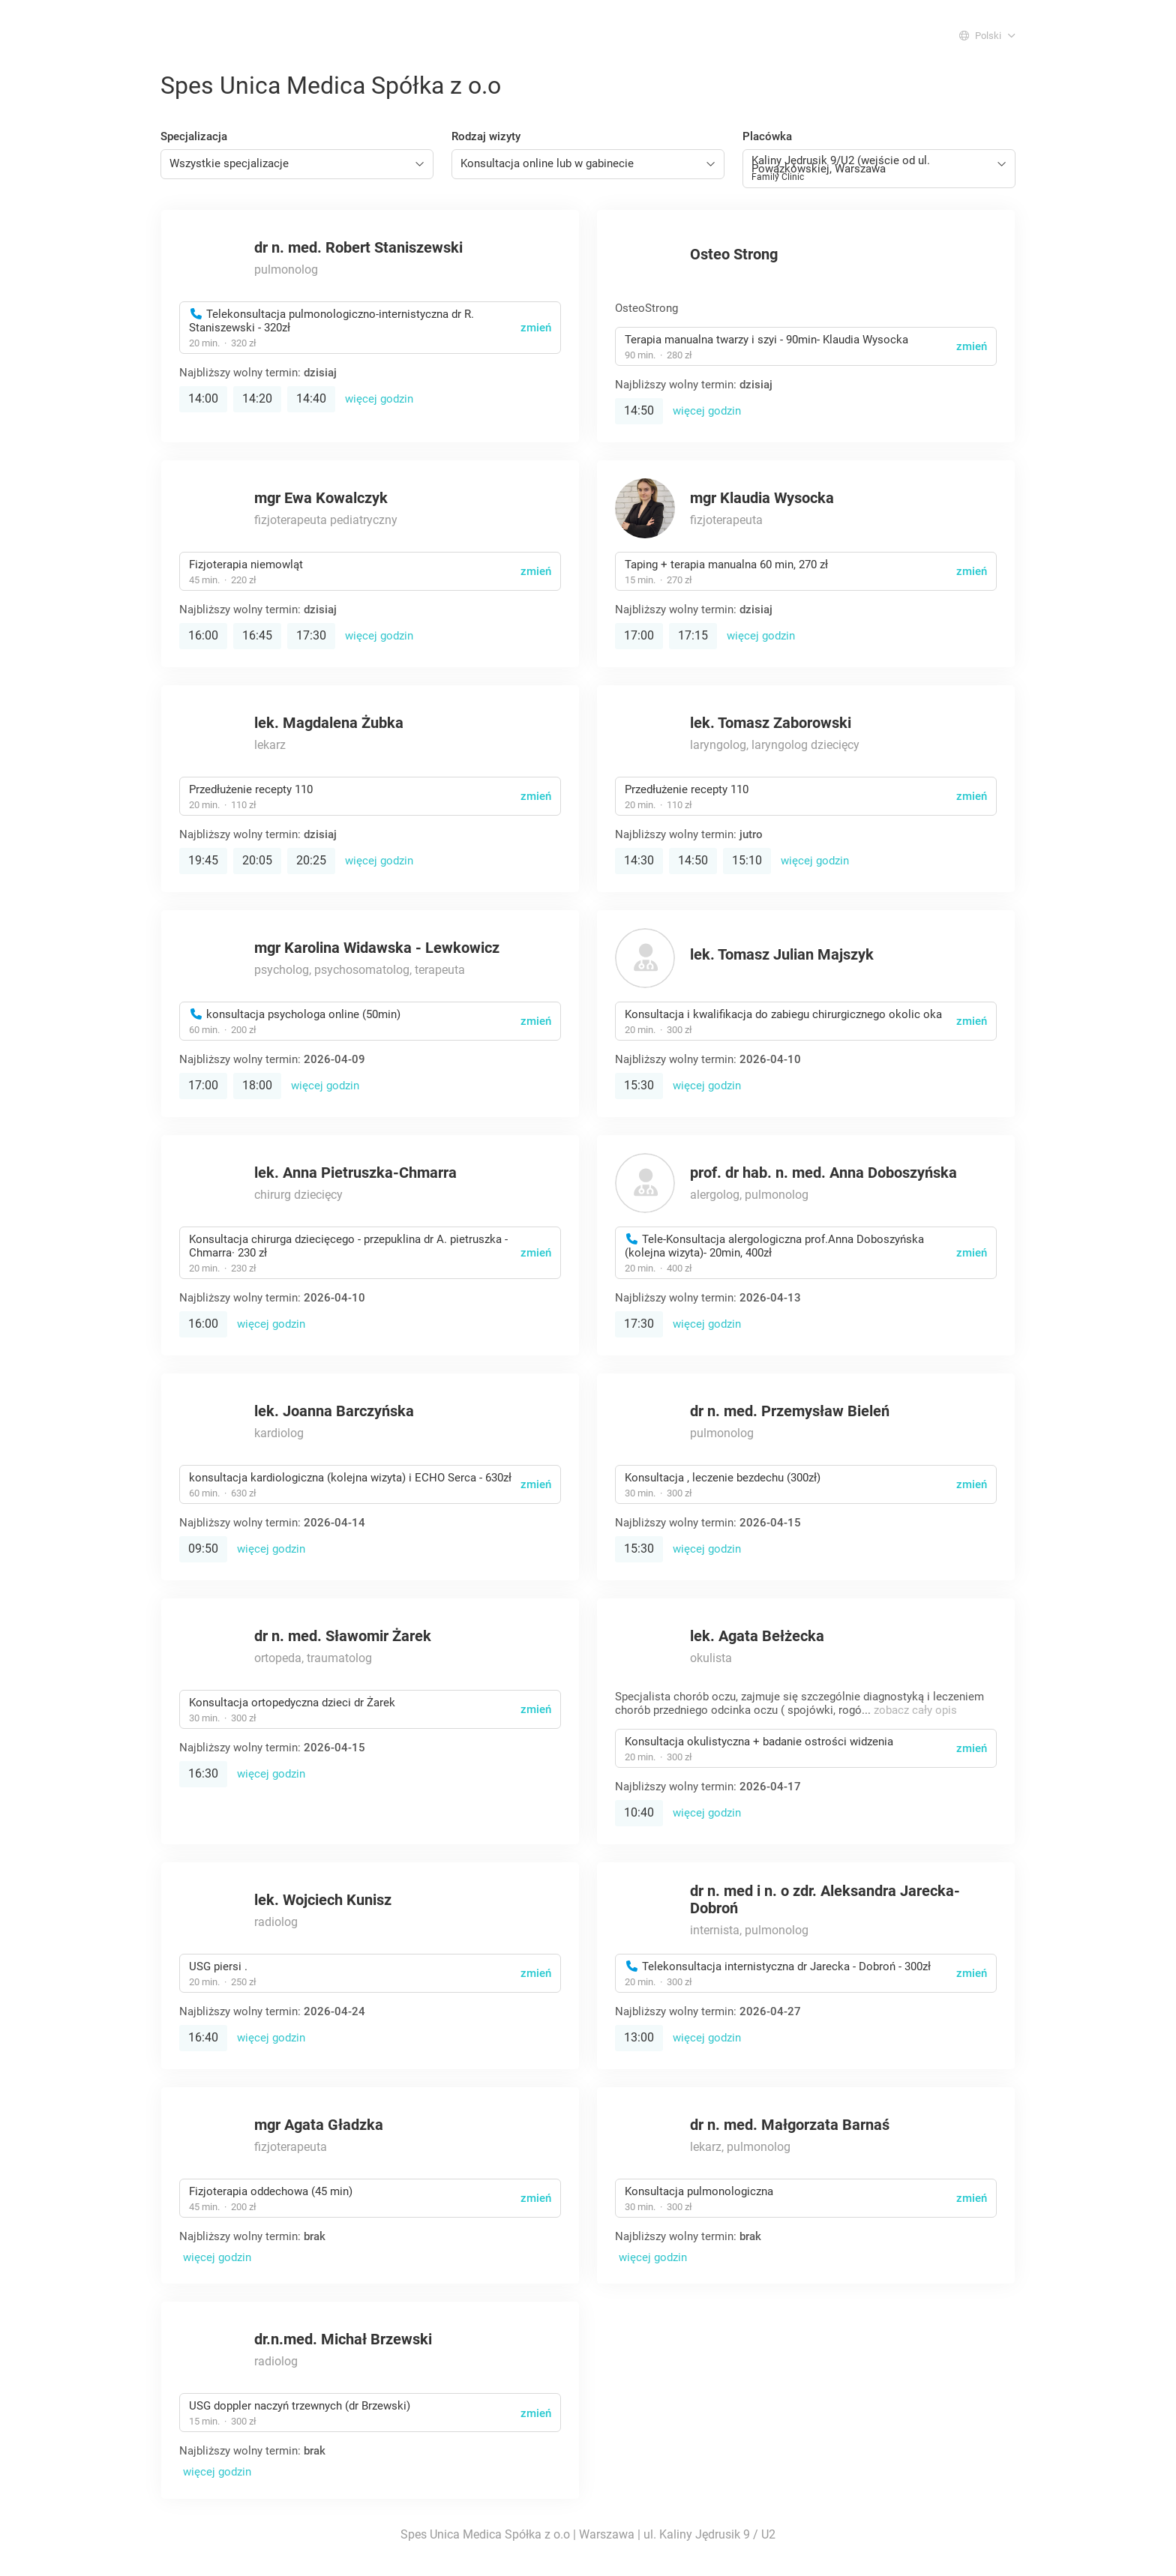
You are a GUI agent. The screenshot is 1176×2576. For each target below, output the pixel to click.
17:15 (693, 635)
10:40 (639, 1812)
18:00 (257, 1085)
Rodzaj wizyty (486, 136)
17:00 (639, 635)
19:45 (203, 860)
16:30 (203, 1773)
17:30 (311, 635)
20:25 (311, 860)
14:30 (639, 860)
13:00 (639, 2037)
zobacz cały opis (915, 1710)
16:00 (203, 635)
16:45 (257, 635)
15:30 (639, 1085)
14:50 (639, 410)
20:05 (257, 860)
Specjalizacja (193, 136)
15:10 (747, 860)
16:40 (203, 2037)
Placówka (767, 136)
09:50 (203, 1548)
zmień (535, 327)
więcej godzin (379, 399)
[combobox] (297, 164)
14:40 (311, 398)
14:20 (257, 398)
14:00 (203, 398)
